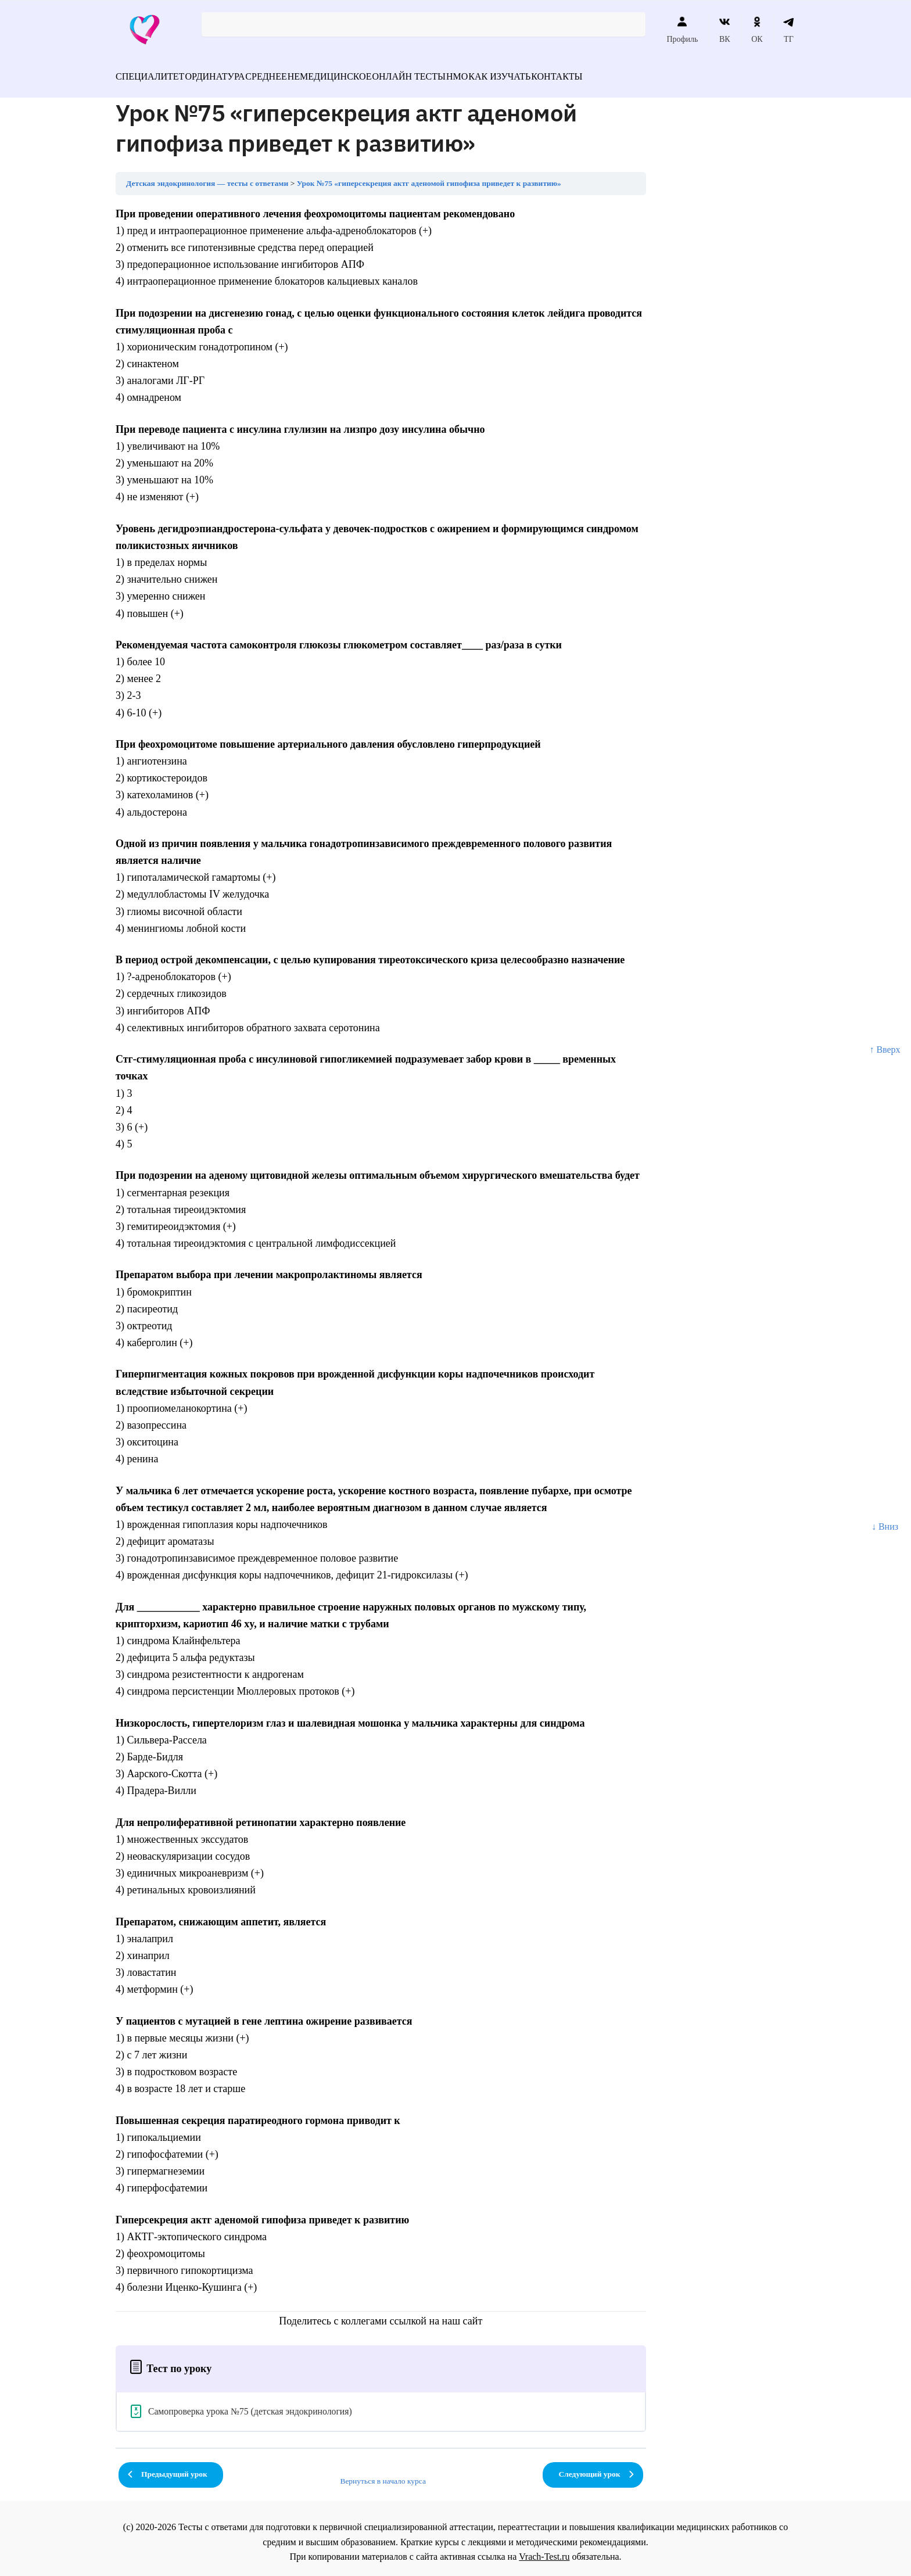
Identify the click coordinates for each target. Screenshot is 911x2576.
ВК (725, 30)
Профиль (682, 30)
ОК (757, 30)
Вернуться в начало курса (383, 2474)
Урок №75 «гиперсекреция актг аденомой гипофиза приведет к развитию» (429, 176)
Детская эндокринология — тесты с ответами (207, 176)
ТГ (789, 30)
